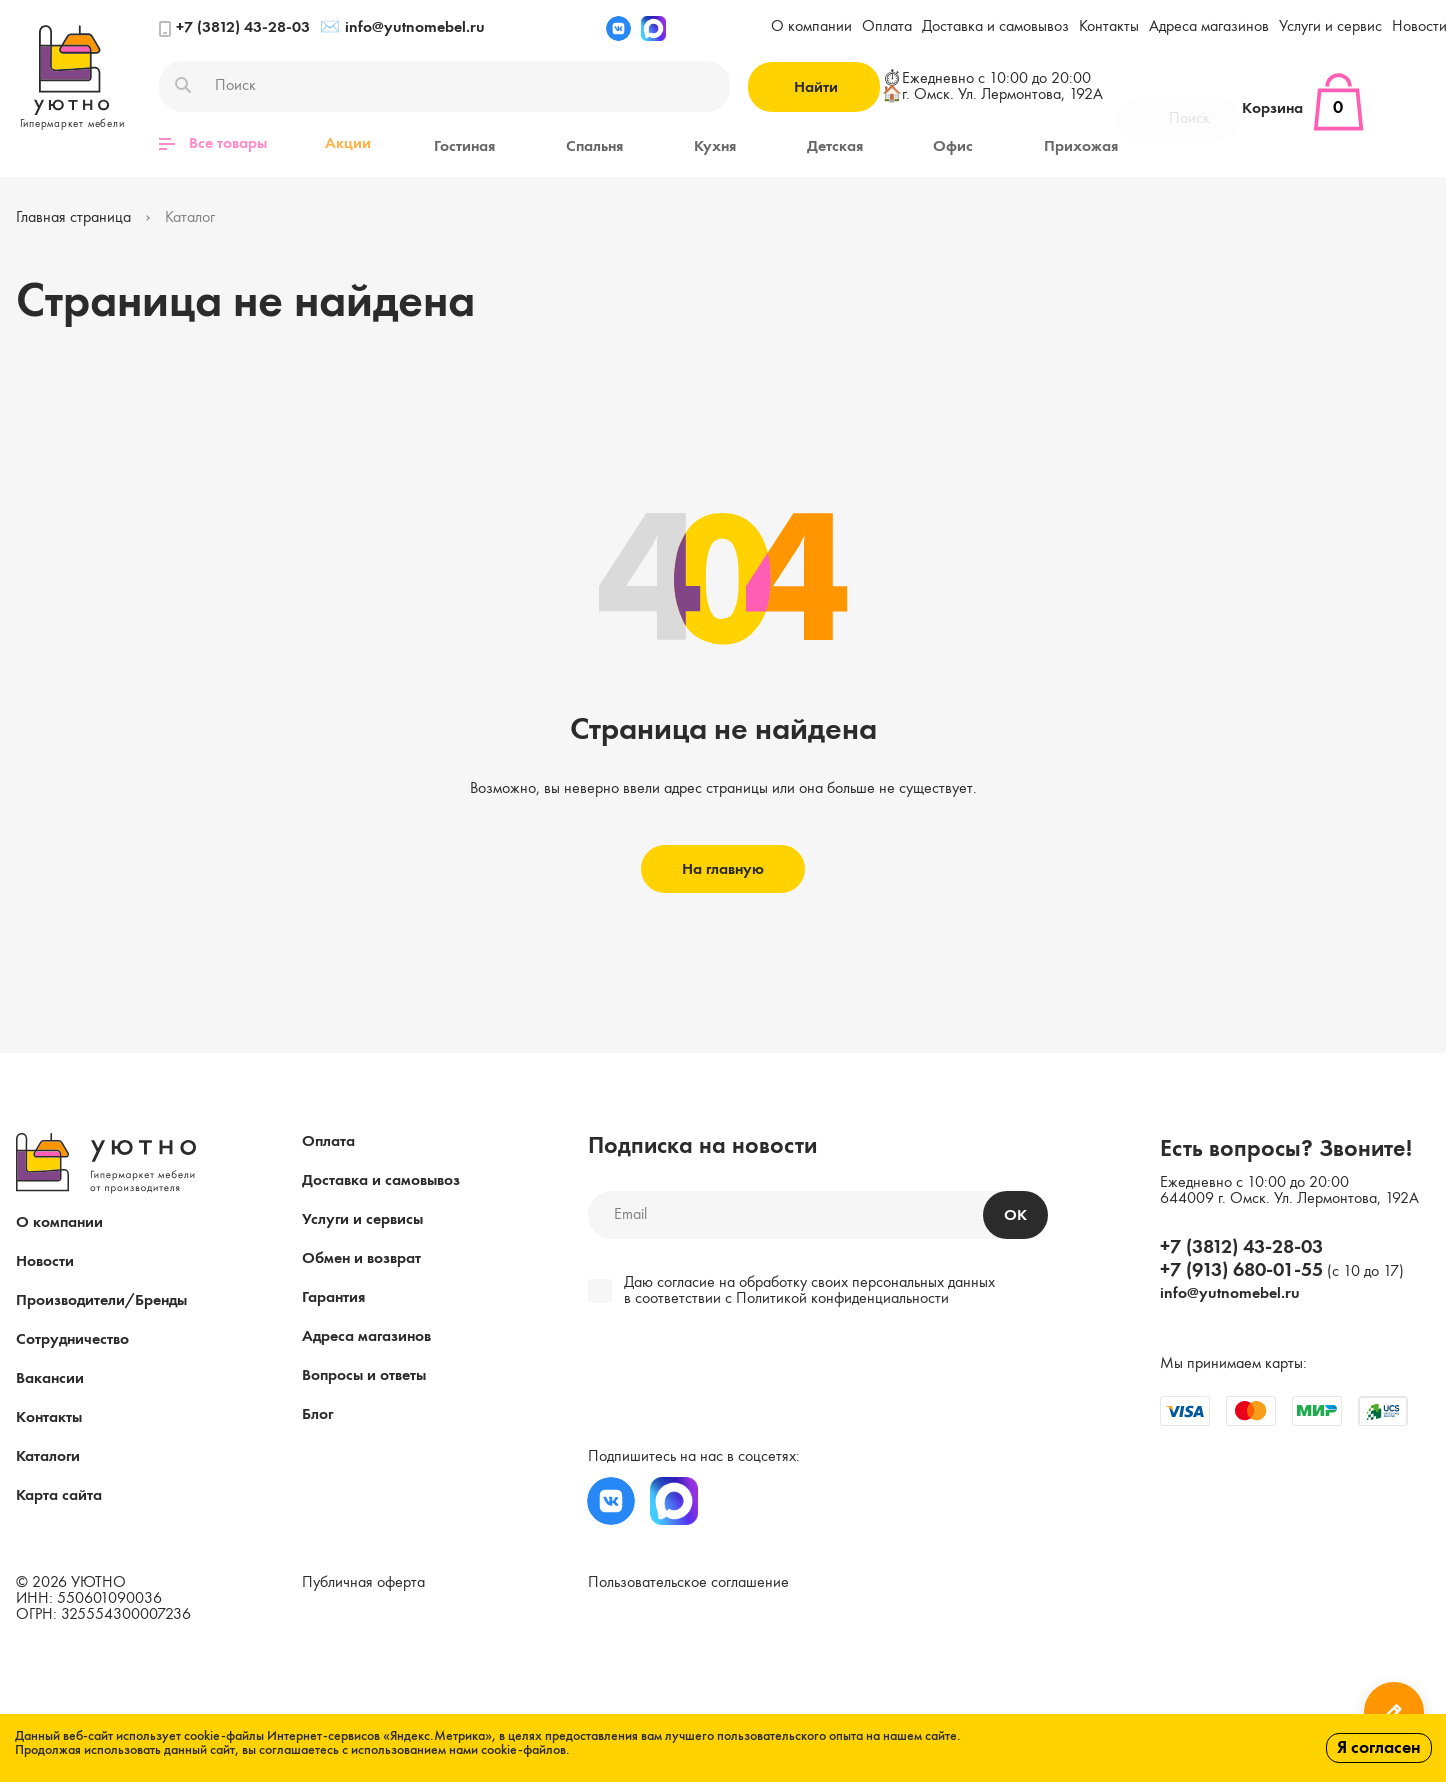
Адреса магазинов (1209, 27)
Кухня (684, 144)
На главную (723, 869)
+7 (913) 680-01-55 (1241, 1270)
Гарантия (333, 1297)
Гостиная (459, 144)
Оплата (887, 27)
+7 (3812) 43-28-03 (234, 28)
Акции (348, 144)
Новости (45, 1261)
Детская (791, 144)
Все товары (213, 144)
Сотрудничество (72, 1339)
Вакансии (50, 1378)
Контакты (1109, 27)
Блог (317, 1414)
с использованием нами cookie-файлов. (456, 1750)
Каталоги (48, 1456)
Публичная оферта (363, 1582)
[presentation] (724, 1379)
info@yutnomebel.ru (402, 28)
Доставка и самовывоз (995, 27)
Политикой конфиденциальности (842, 1298)
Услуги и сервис (1330, 27)
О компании (811, 27)
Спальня (576, 144)
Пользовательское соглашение (688, 1582)
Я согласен (1379, 1748)
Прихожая (1012, 144)
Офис (897, 144)
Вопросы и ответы (364, 1375)
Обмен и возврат (361, 1258)
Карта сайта (59, 1495)
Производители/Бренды (101, 1300)
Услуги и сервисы (362, 1219)
